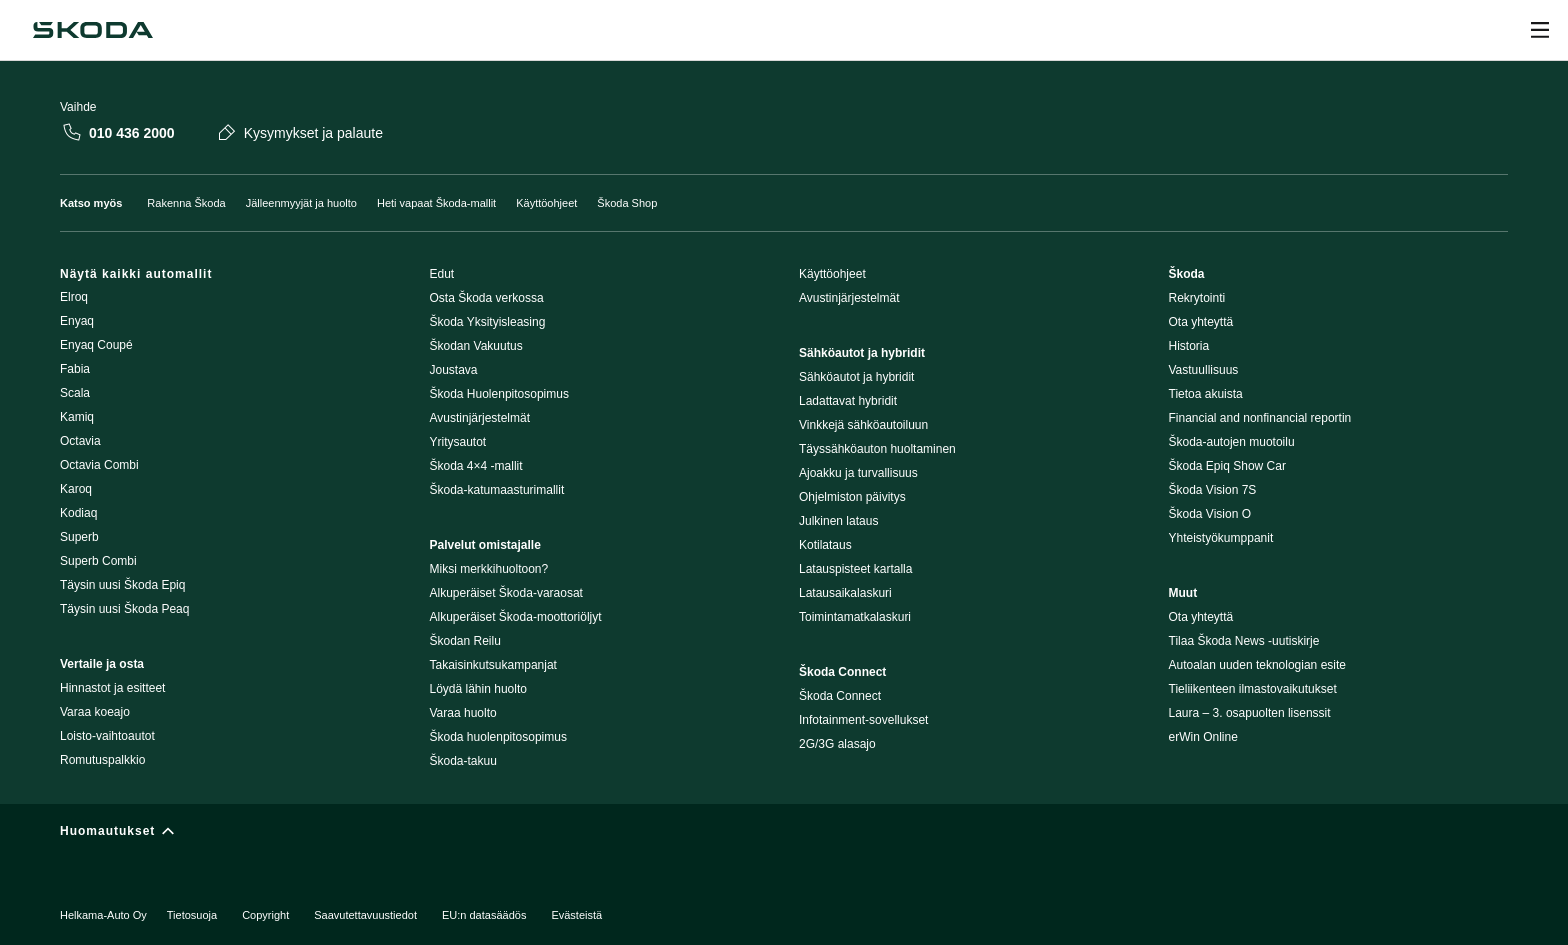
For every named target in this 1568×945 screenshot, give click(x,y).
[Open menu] (1540, 30)
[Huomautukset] (784, 835)
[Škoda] (93, 30)
